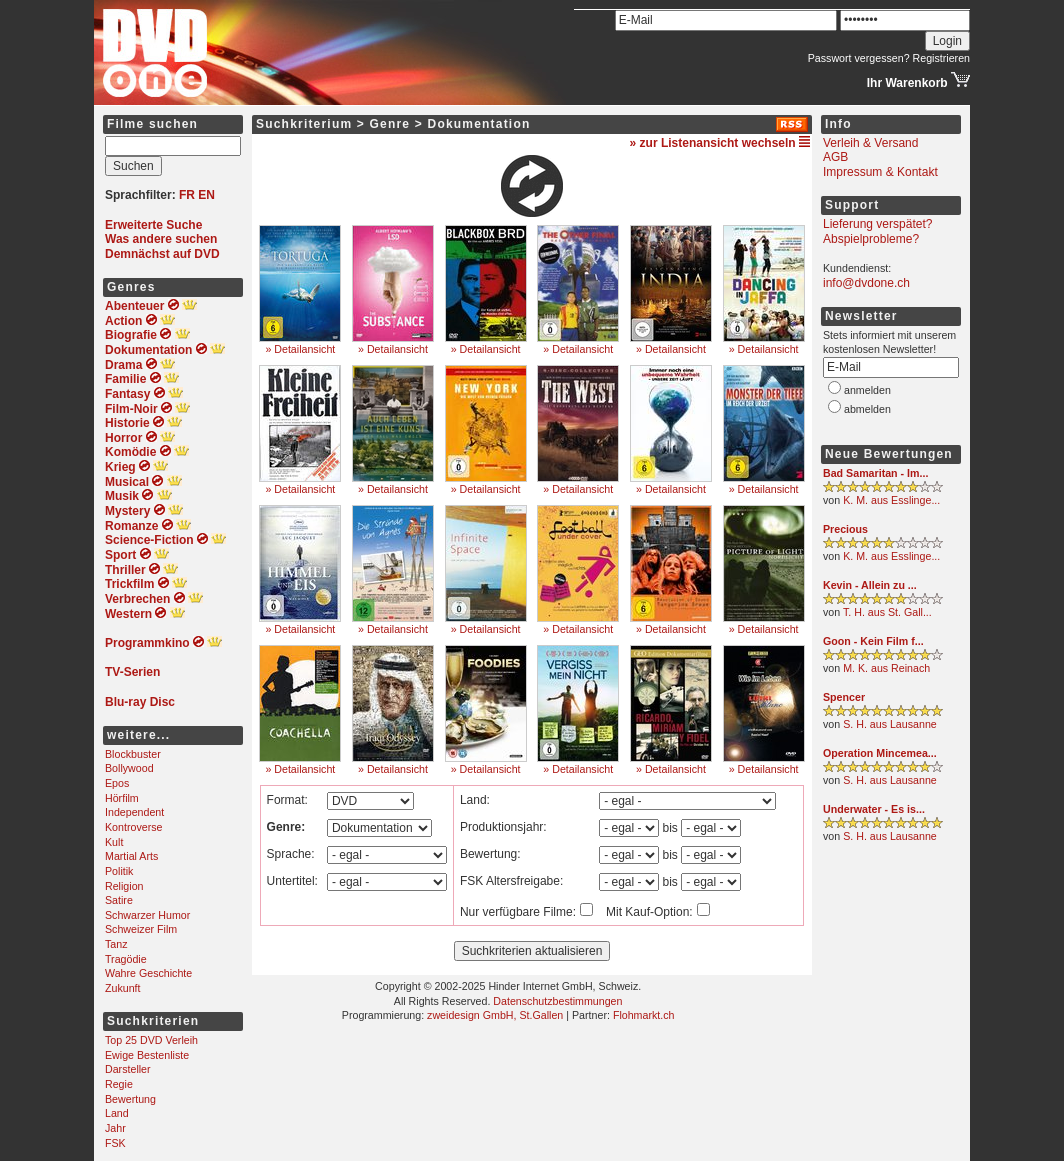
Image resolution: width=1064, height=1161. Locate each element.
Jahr (115, 1128)
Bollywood (129, 768)
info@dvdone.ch (866, 283)
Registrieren (941, 58)
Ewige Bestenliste (147, 1055)
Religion (124, 886)
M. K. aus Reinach (886, 668)
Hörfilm (122, 798)
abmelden (867, 409)
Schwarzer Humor (147, 915)
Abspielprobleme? (871, 239)
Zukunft (123, 988)
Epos (117, 783)
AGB (835, 157)
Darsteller (128, 1069)
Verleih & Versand (870, 143)
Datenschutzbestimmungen (557, 1001)
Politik (119, 871)
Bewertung (130, 1099)
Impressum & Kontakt (880, 172)
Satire (119, 900)
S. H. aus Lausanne (890, 724)
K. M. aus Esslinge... (891, 500)
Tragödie (126, 959)
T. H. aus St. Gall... (887, 612)
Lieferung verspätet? (877, 224)
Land (117, 1113)
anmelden (867, 390)
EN (206, 195)
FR (187, 195)
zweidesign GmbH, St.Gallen (495, 1015)
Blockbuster (133, 754)
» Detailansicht (300, 349)
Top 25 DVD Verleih (151, 1040)
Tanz (116, 944)
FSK (115, 1143)
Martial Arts (131, 856)
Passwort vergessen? (859, 58)
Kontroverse (133, 827)
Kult (114, 842)
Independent (134, 812)
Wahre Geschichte (148, 973)
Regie (119, 1084)
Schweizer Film (141, 929)
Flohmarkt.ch (644, 1015)
